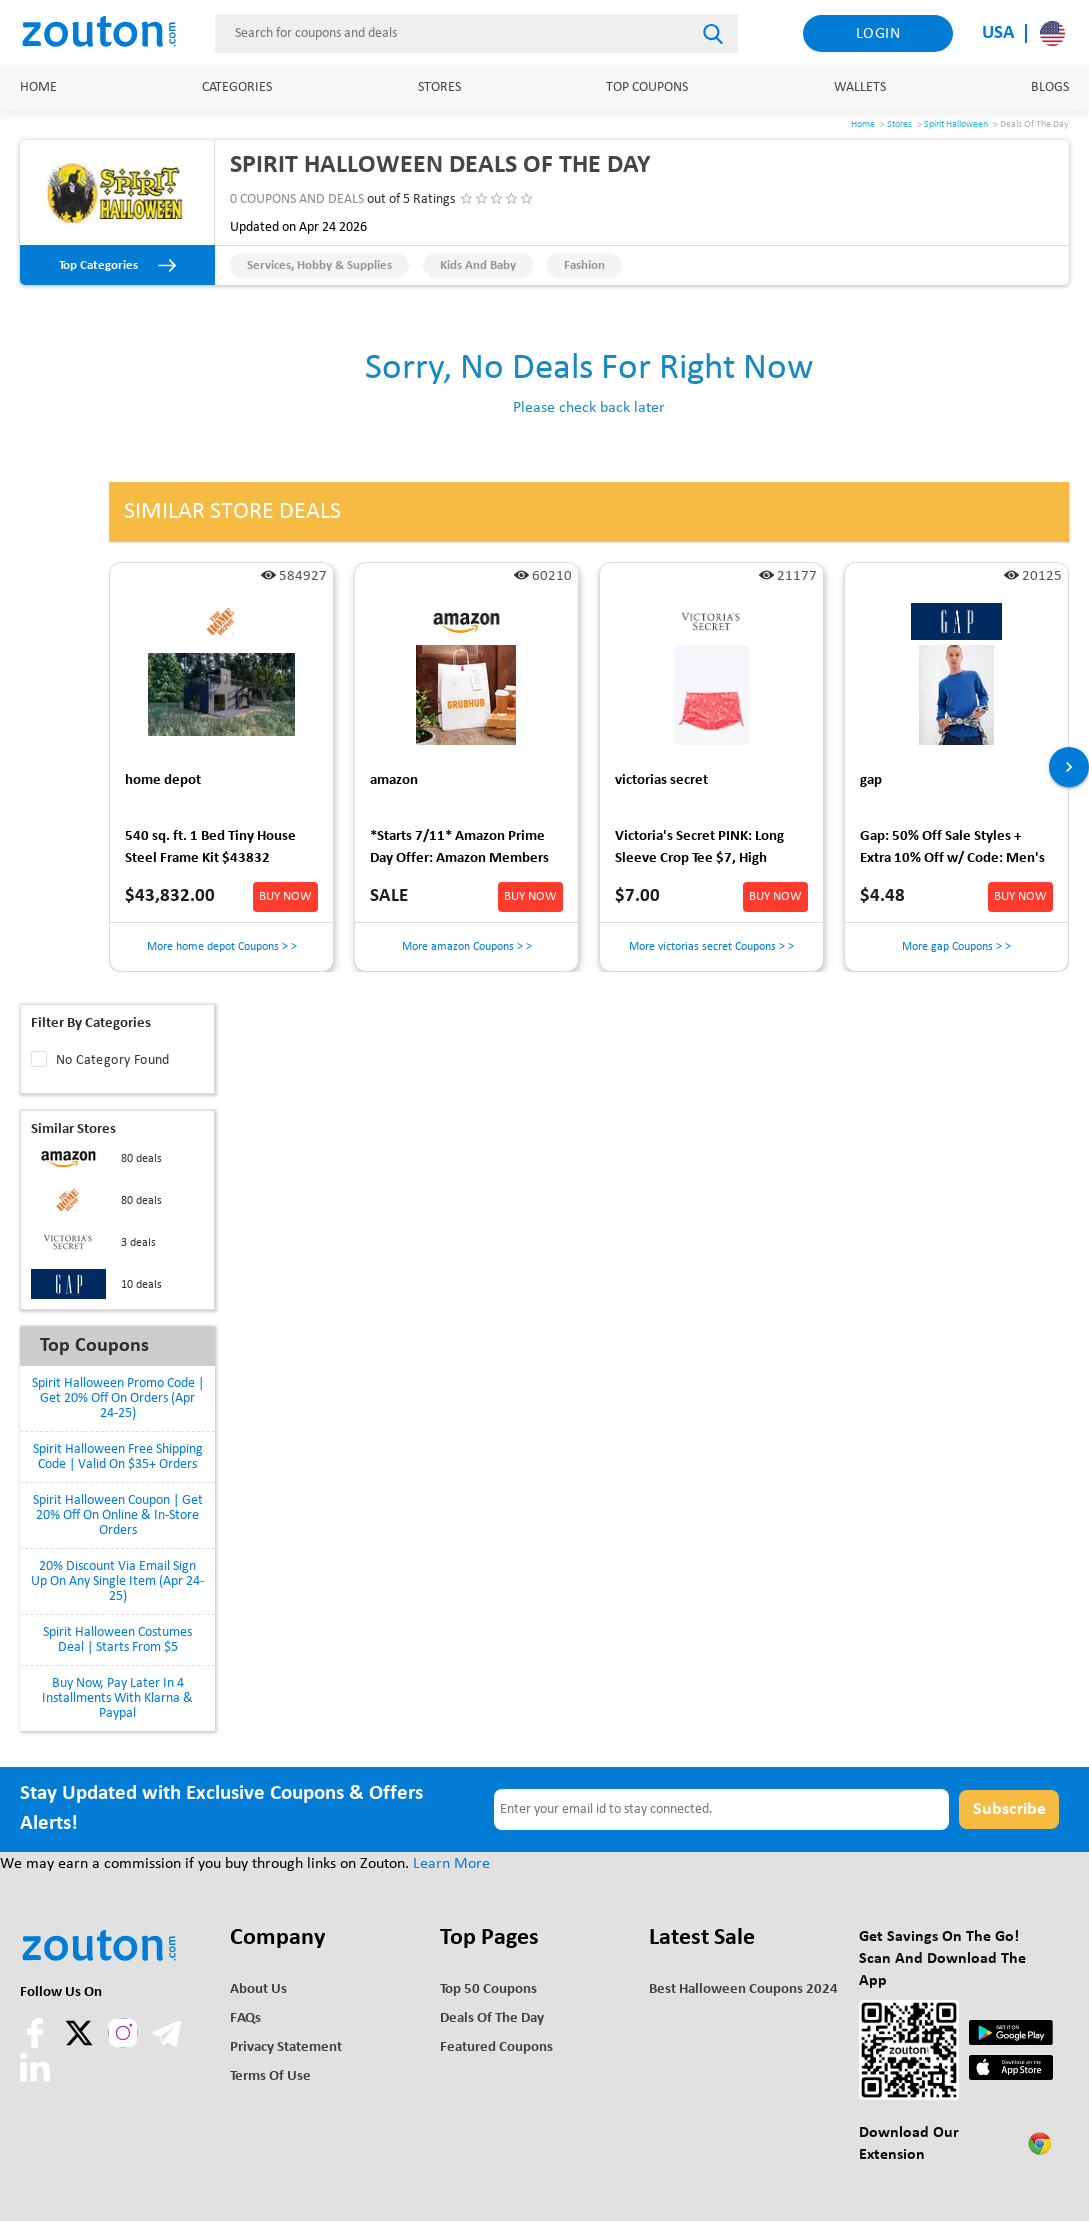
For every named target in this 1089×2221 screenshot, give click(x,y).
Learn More (451, 1864)
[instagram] (123, 2033)
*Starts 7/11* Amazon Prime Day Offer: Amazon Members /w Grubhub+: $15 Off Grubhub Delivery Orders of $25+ (459, 850)
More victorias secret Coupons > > (711, 947)
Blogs (1050, 87)
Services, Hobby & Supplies (319, 265)
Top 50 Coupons (488, 1989)
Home (38, 87)
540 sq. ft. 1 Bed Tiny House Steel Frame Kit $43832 (210, 847)
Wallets (860, 87)
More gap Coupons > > (956, 947)
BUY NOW (285, 896)
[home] (110, 33)
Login (878, 34)
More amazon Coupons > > (467, 947)
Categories (237, 87)
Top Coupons (647, 87)
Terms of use (270, 2076)
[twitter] (81, 2044)
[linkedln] (35, 2078)
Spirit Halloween (956, 124)
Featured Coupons (496, 2047)
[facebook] (37, 2044)
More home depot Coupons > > (222, 947)
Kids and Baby (478, 265)
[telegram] (167, 2044)
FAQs (245, 2018)
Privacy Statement (286, 2047)
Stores (439, 87)
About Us (258, 1989)
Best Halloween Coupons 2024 (743, 1989)
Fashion (584, 265)
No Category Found (113, 1060)
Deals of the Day (492, 2018)
